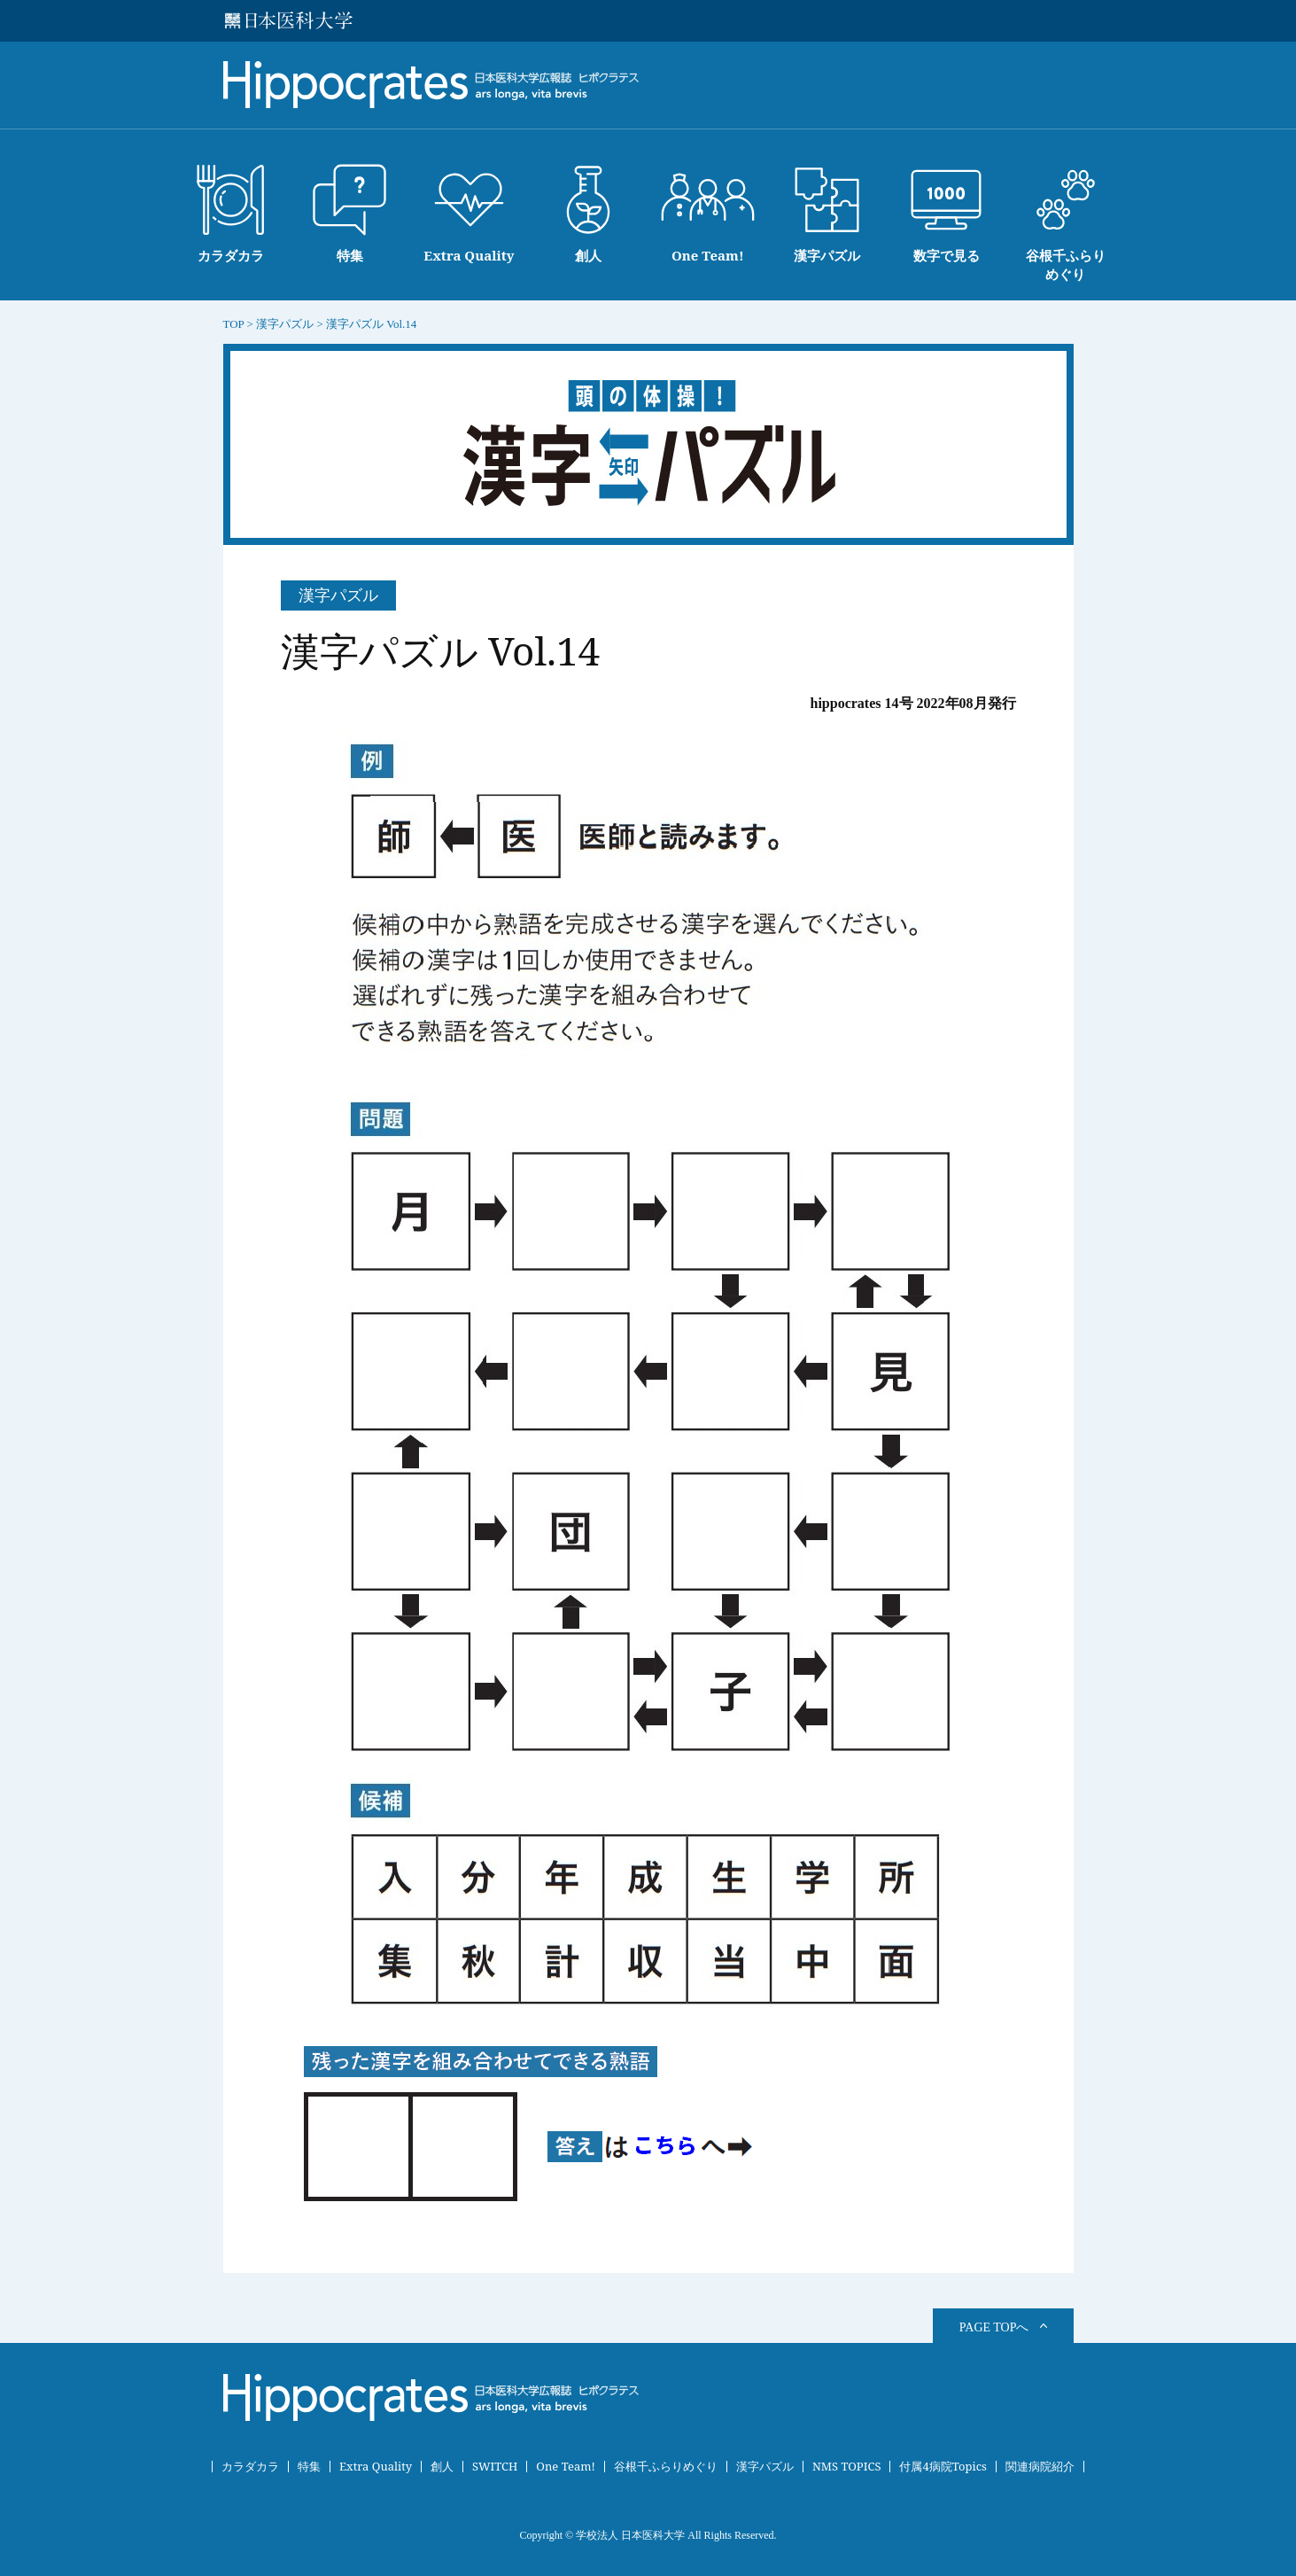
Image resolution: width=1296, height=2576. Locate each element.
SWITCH (494, 2466)
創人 (442, 2466)
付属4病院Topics (943, 2466)
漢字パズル (765, 2466)
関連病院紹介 (1040, 2466)
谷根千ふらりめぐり (666, 2466)
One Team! (565, 2466)
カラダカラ (250, 2466)
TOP (233, 324)
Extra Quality (375, 2466)
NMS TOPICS (846, 2466)
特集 (309, 2466)
